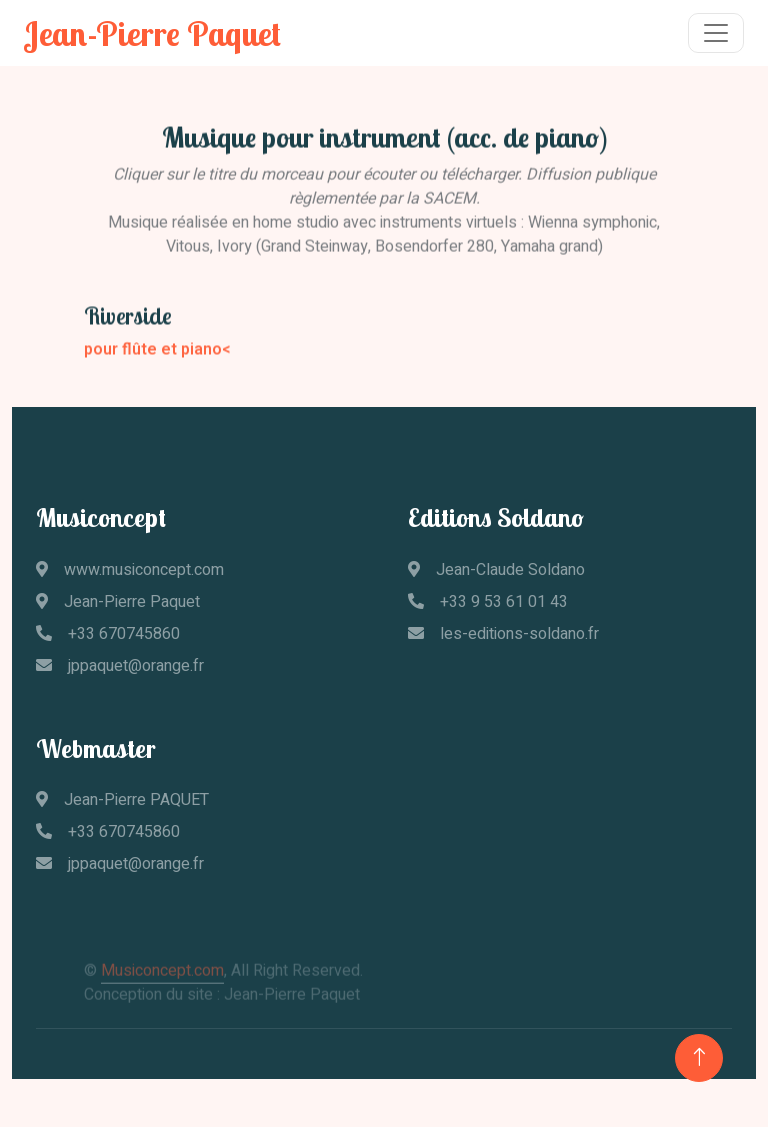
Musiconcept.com (162, 980)
